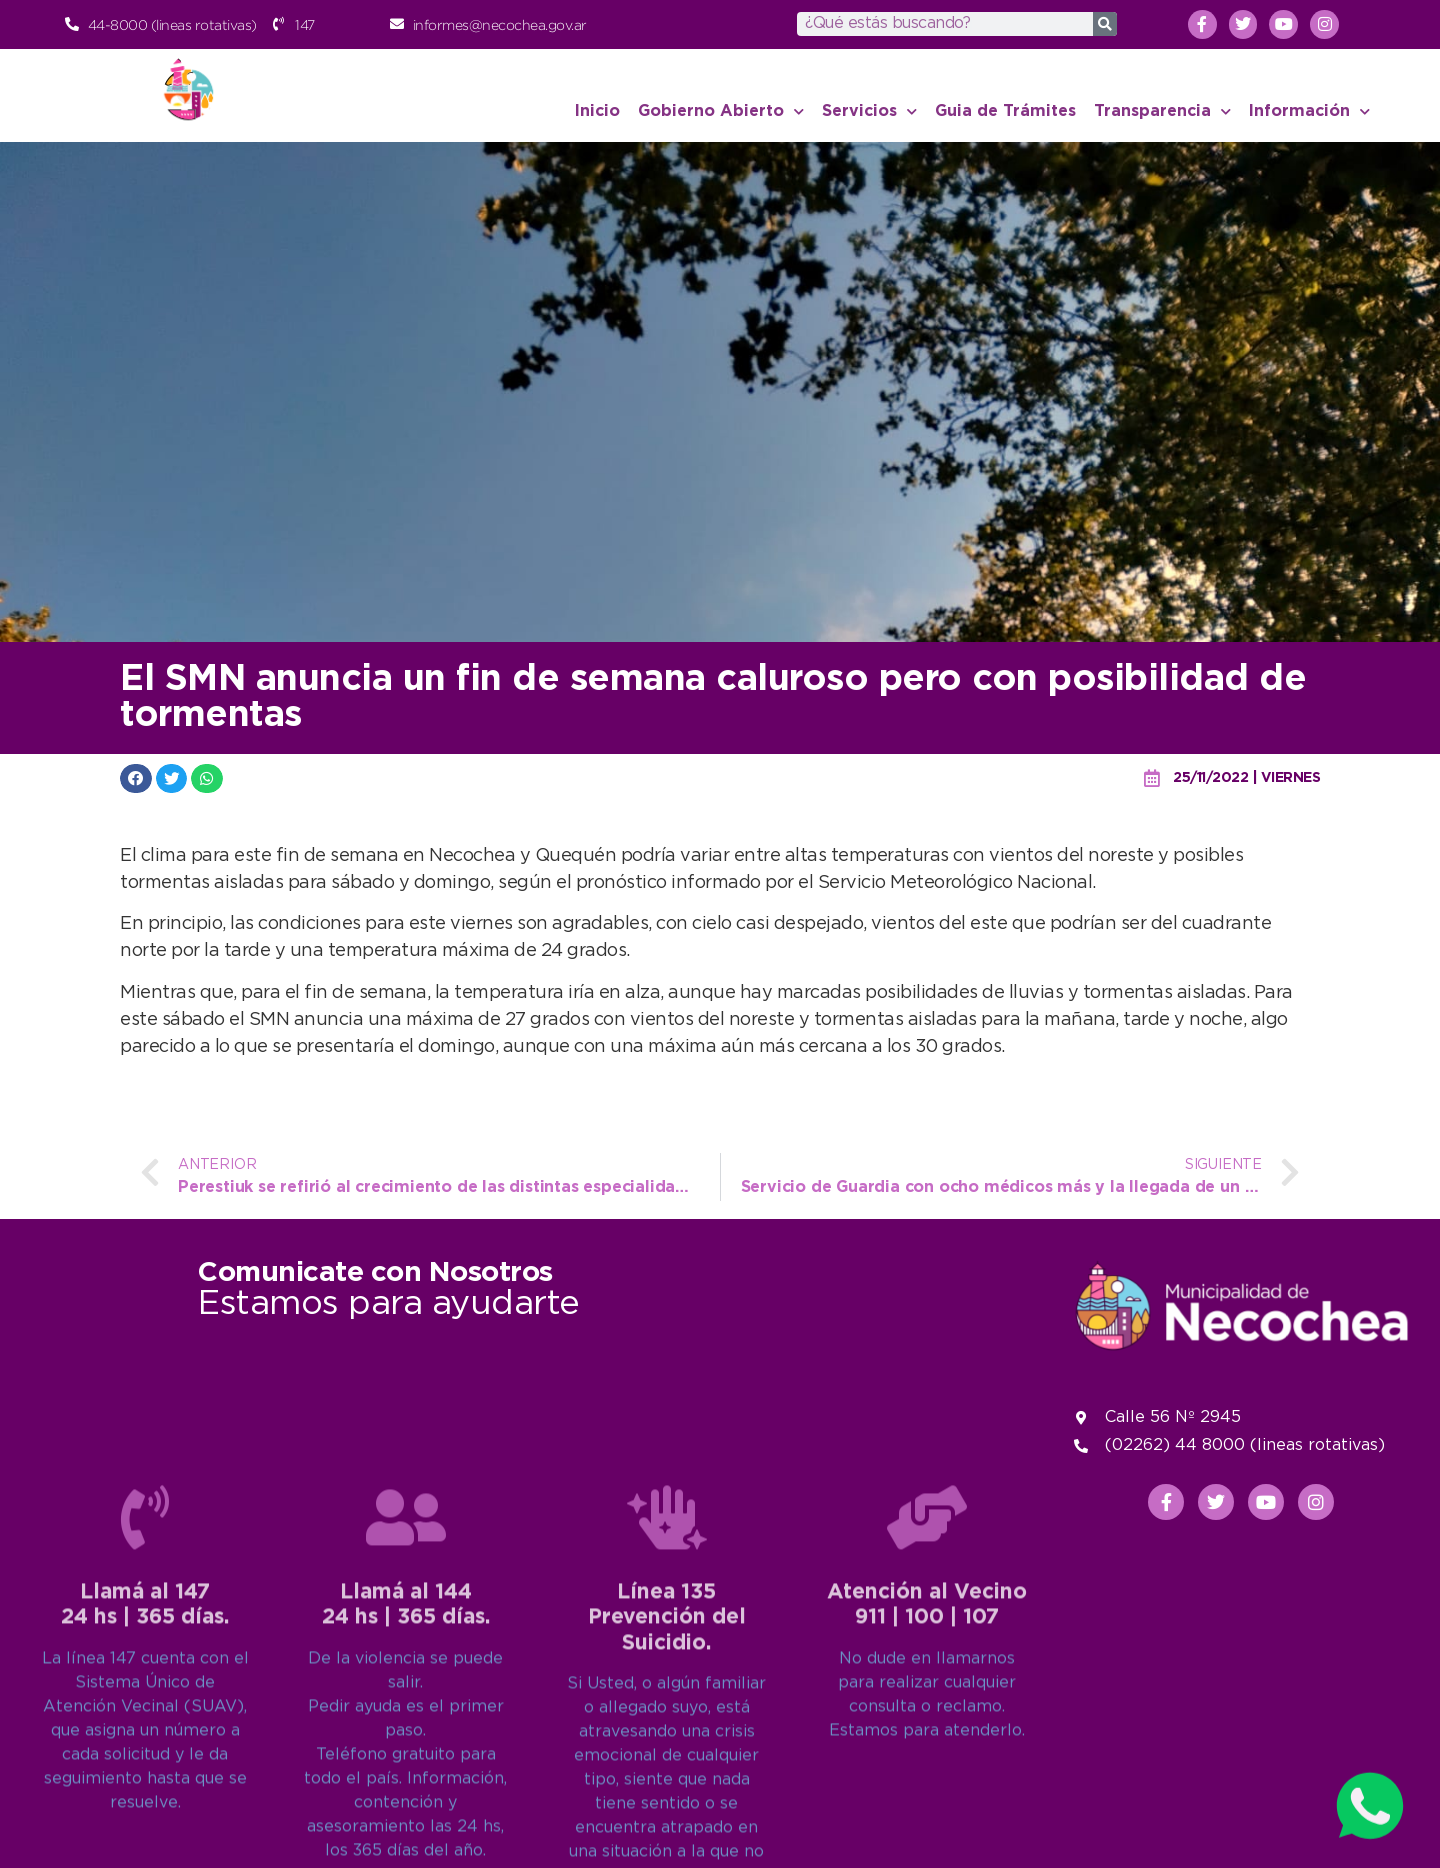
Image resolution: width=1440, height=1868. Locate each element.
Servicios (869, 111)
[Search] (1105, 24)
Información (1309, 111)
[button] (136, 778)
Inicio (597, 111)
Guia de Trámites (1005, 111)
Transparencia (1162, 111)
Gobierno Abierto (721, 111)
